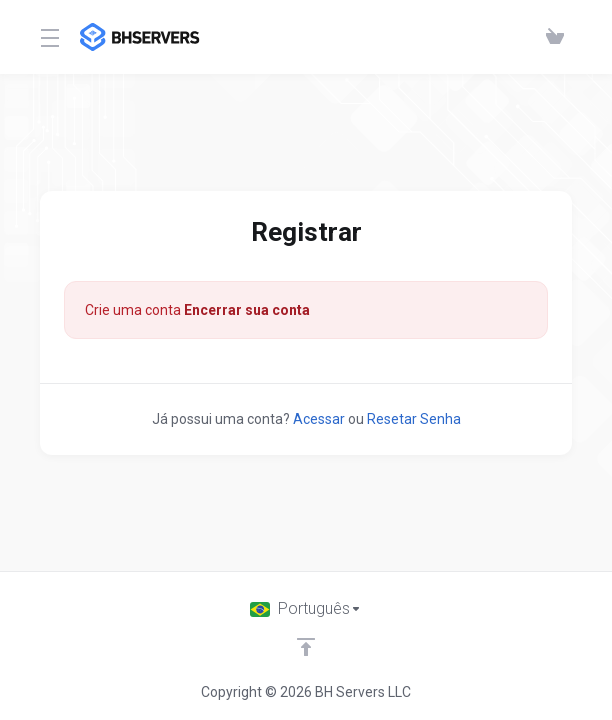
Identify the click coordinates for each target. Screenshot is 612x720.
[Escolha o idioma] (306, 609)
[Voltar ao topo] (306, 647)
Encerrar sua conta (247, 310)
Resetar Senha (414, 419)
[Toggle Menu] (48, 37)
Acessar (319, 419)
